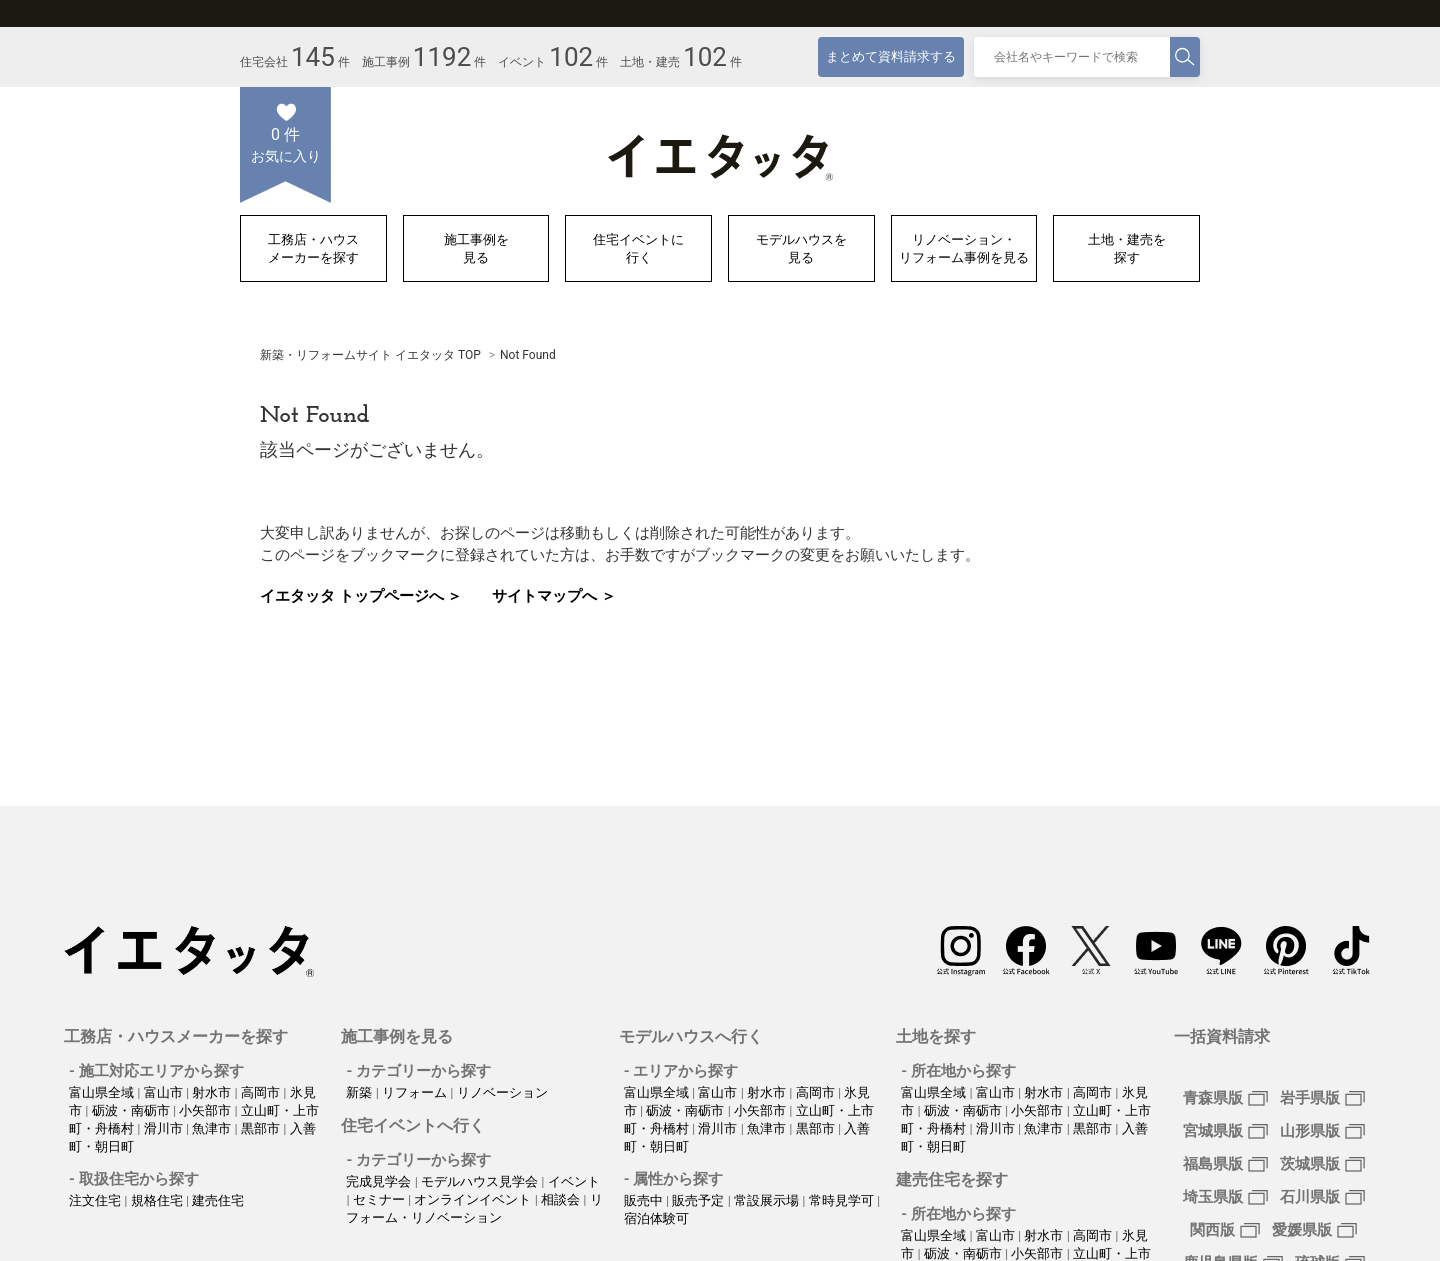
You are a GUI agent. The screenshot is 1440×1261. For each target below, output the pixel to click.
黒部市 (262, 1128)
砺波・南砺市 (132, 1110)
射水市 (213, 1092)
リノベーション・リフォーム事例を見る (964, 248)
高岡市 (262, 1092)
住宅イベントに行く (638, 248)
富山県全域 (103, 1092)
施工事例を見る (476, 248)
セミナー (380, 1199)
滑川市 (165, 1128)
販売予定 (699, 1200)
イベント (574, 1181)
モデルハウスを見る (801, 248)
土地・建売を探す (1127, 248)
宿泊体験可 (656, 1218)
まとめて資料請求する (891, 56)
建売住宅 (218, 1200)
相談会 (562, 1199)
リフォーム (416, 1092)
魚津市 (213, 1128)
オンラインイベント (474, 1199)
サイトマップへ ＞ (554, 596)
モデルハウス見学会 (481, 1181)
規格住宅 (158, 1200)
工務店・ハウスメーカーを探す (313, 248)
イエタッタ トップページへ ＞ (361, 596)
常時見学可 (843, 1200)
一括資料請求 (1222, 1036)
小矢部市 (206, 1110)
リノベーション (502, 1092)
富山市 (165, 1092)
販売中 (645, 1200)
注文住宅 (96, 1200)
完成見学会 (380, 1181)
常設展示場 (768, 1200)
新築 (360, 1092)
